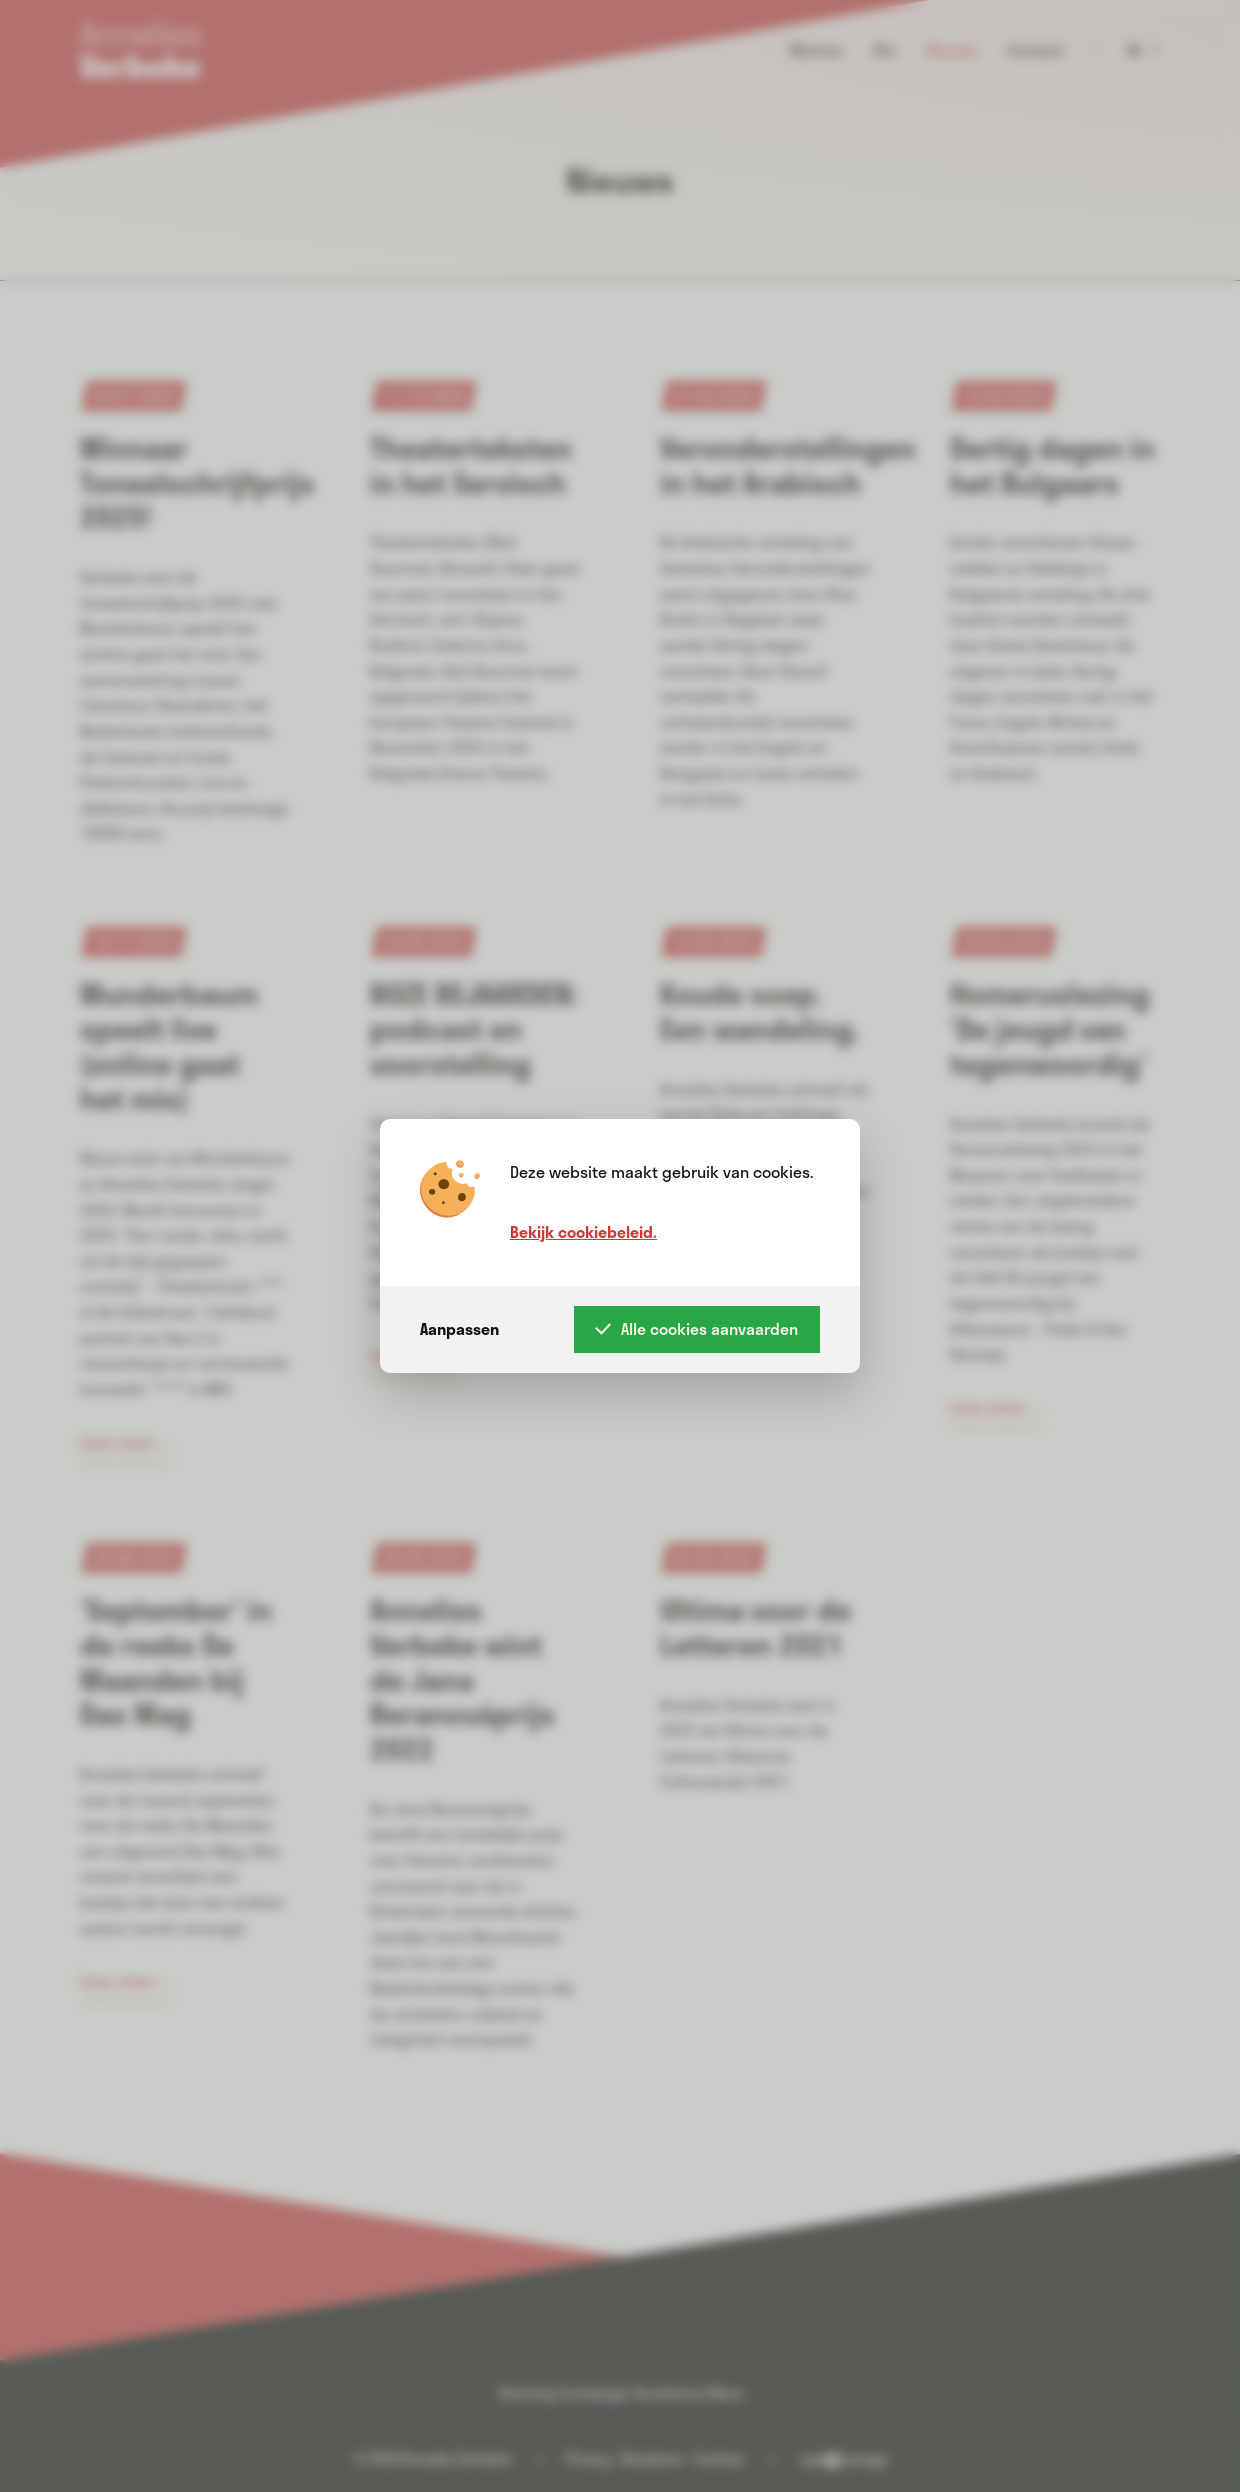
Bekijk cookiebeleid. (583, 1231)
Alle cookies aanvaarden (696, 1328)
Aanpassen (459, 1328)
